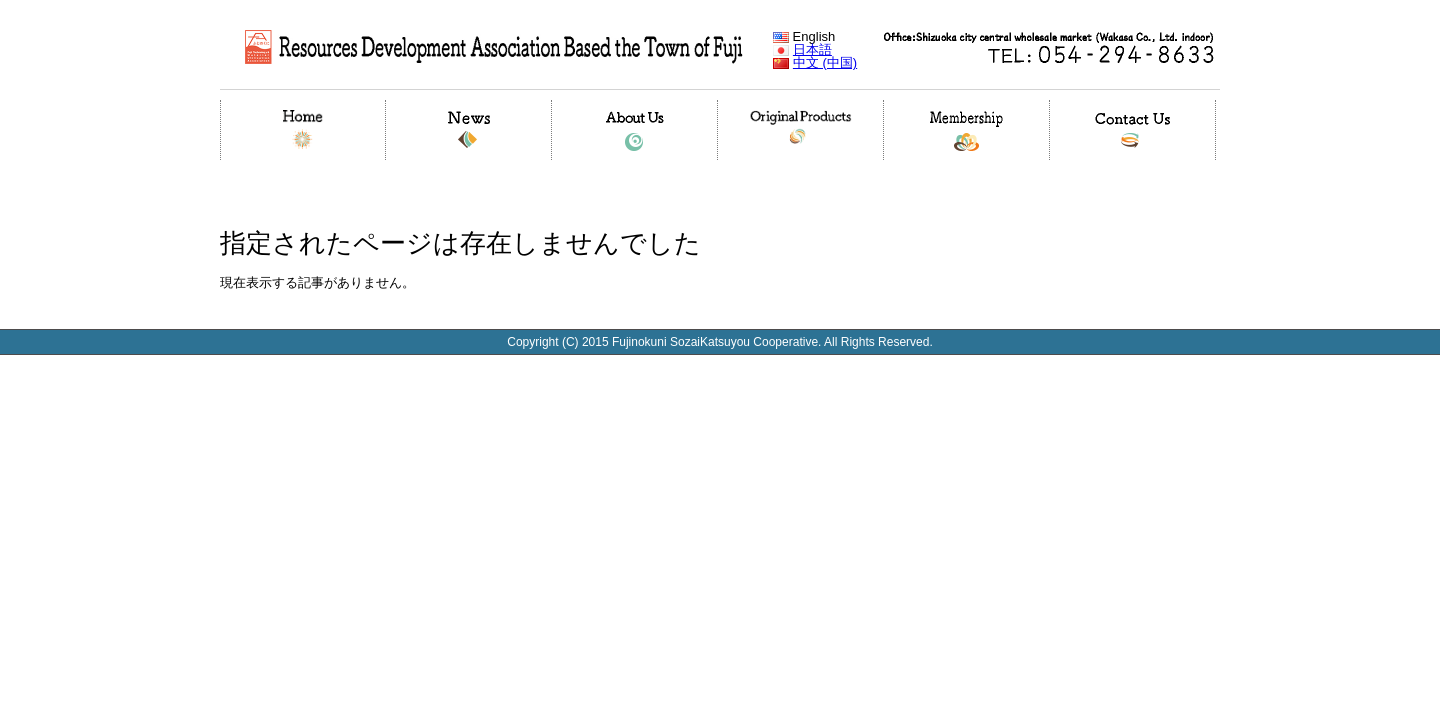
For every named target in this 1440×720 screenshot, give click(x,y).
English (804, 36)
